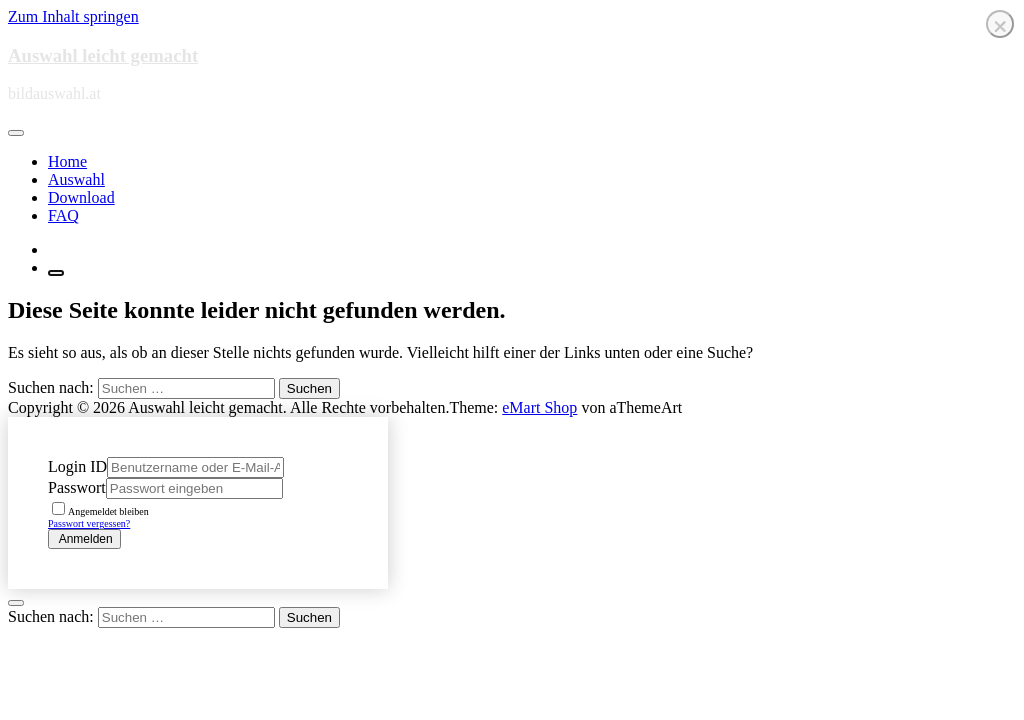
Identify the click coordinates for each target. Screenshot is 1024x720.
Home (67, 161)
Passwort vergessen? (89, 523)
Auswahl (76, 179)
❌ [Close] (1000, 26)
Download (81, 197)
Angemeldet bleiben (100, 511)
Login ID (77, 466)
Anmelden (84, 539)
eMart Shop (539, 407)
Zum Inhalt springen (73, 16)
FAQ (63, 215)
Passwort (77, 487)
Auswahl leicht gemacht (103, 55)
